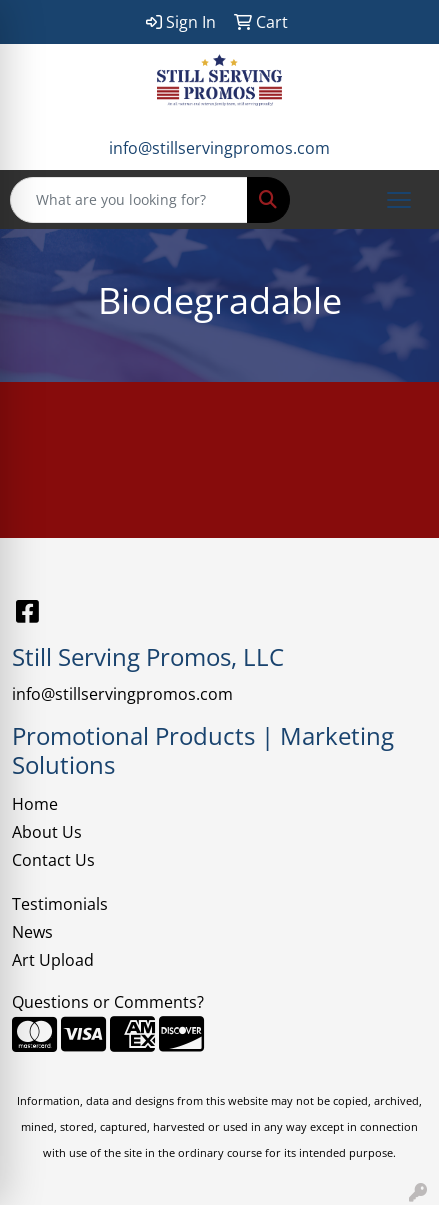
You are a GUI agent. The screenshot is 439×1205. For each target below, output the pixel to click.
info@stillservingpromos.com (219, 148)
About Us (47, 832)
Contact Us (53, 860)
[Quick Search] (129, 200)
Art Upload (53, 960)
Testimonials (60, 904)
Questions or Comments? (108, 1002)
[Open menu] (399, 200)
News (32, 932)
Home (35, 804)
